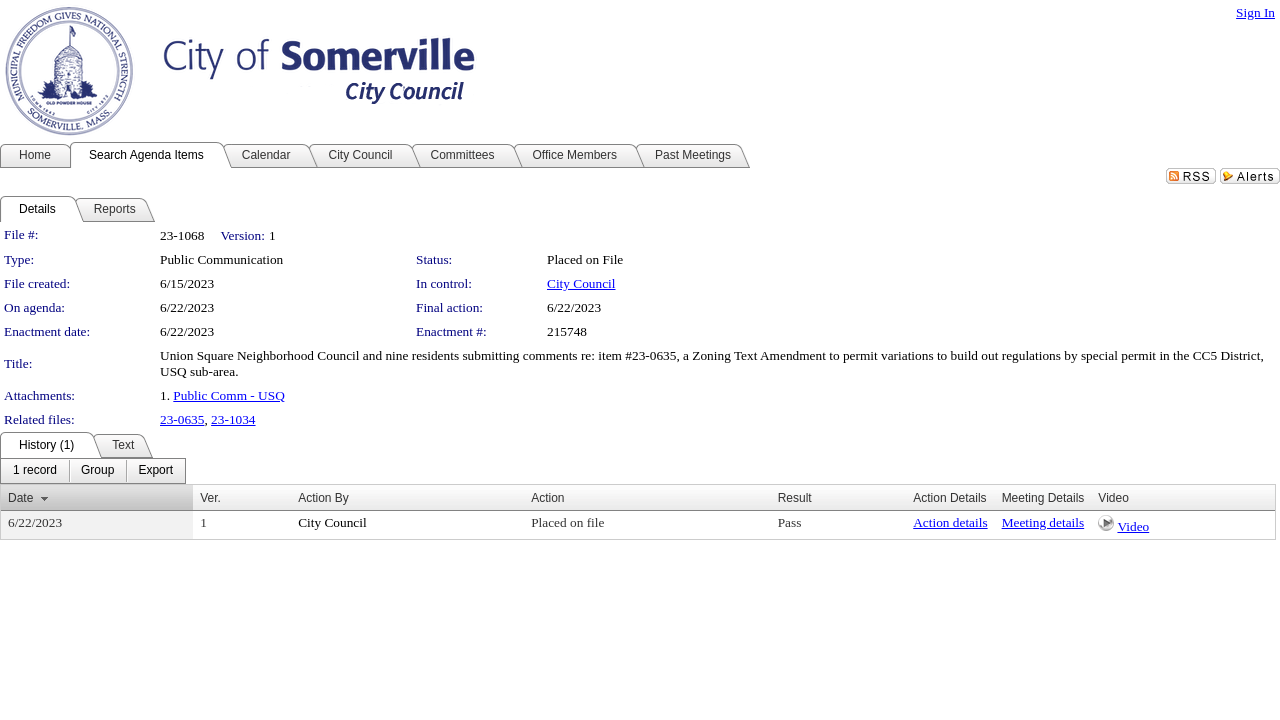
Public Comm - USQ (228, 395)
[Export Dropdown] (155, 471)
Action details (950, 522)
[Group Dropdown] (97, 471)
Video (1133, 526)
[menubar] (93, 471)
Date (20, 498)
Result (795, 498)
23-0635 (182, 419)
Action (547, 498)
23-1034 (233, 419)
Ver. (210, 498)
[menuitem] (35, 471)
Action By (323, 498)
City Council (581, 283)
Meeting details (1043, 522)
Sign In (1255, 12)
